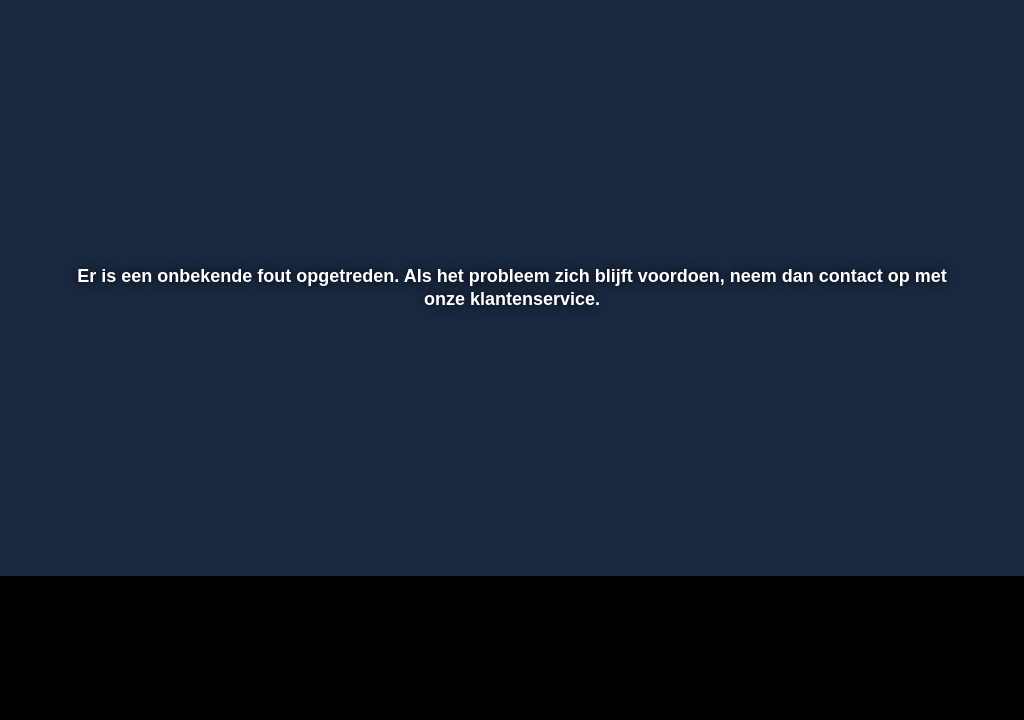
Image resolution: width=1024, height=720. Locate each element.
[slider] (509, 490)
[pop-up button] (939, 532)
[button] (41, 532)
